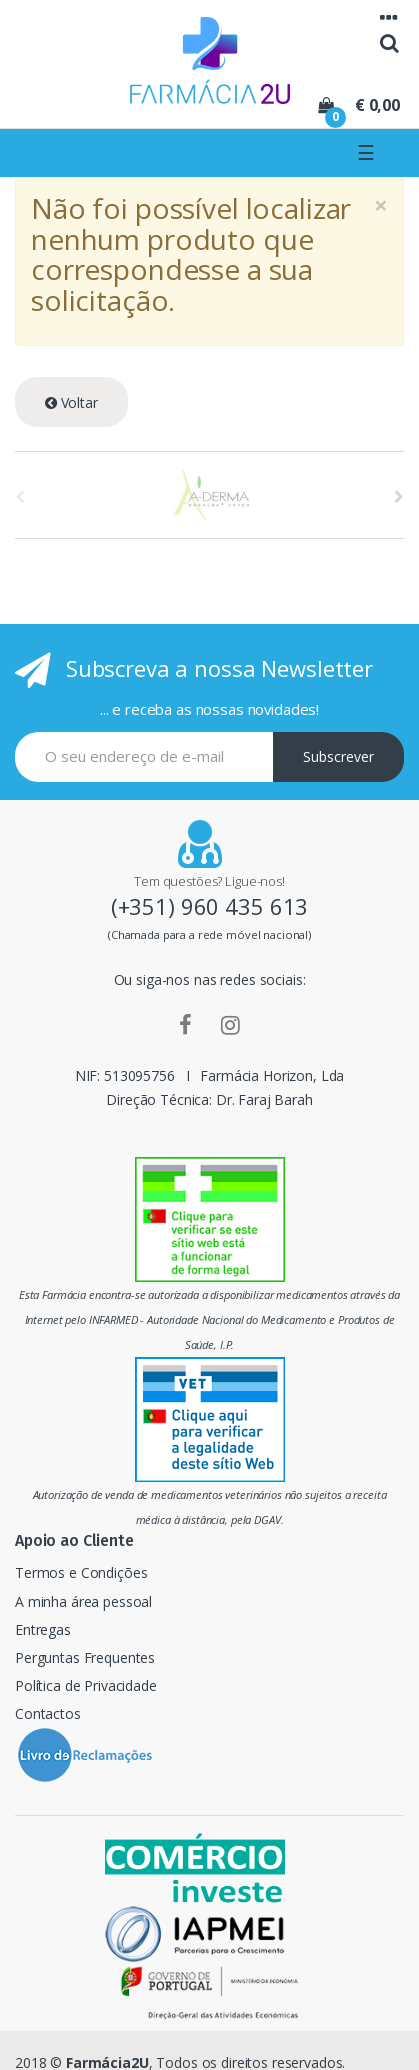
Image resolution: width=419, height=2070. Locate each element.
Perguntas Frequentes (85, 1657)
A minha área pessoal (83, 1601)
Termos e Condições (81, 1572)
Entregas (43, 1629)
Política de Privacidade (86, 1685)
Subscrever (338, 756)
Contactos (48, 1713)
